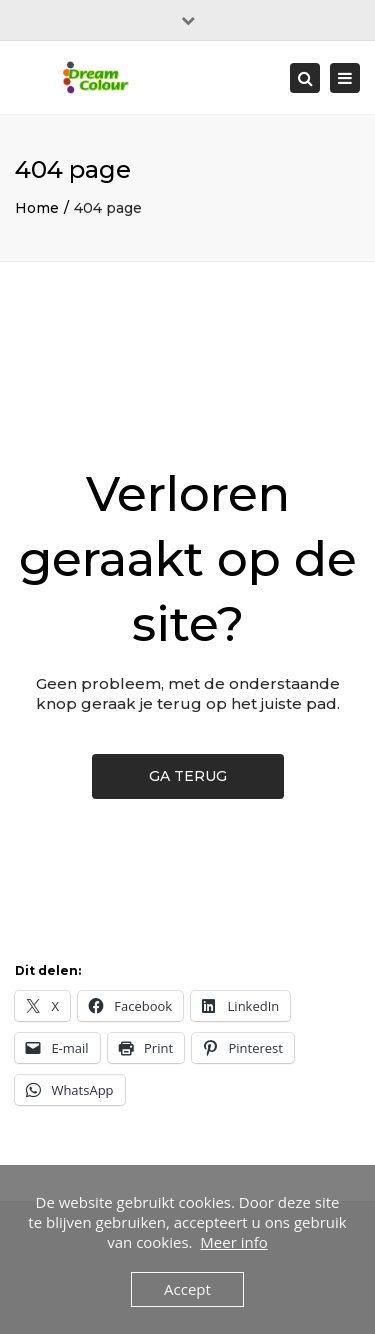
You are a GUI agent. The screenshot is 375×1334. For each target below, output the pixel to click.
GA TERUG (188, 776)
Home (37, 208)
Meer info (233, 1242)
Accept (187, 1289)
